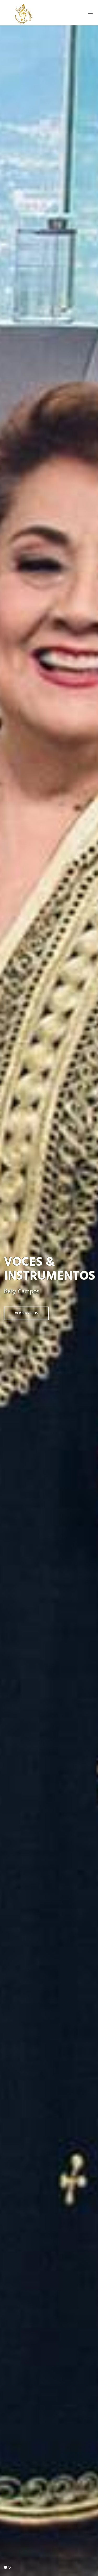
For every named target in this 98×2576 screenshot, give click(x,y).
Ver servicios (26, 1313)
